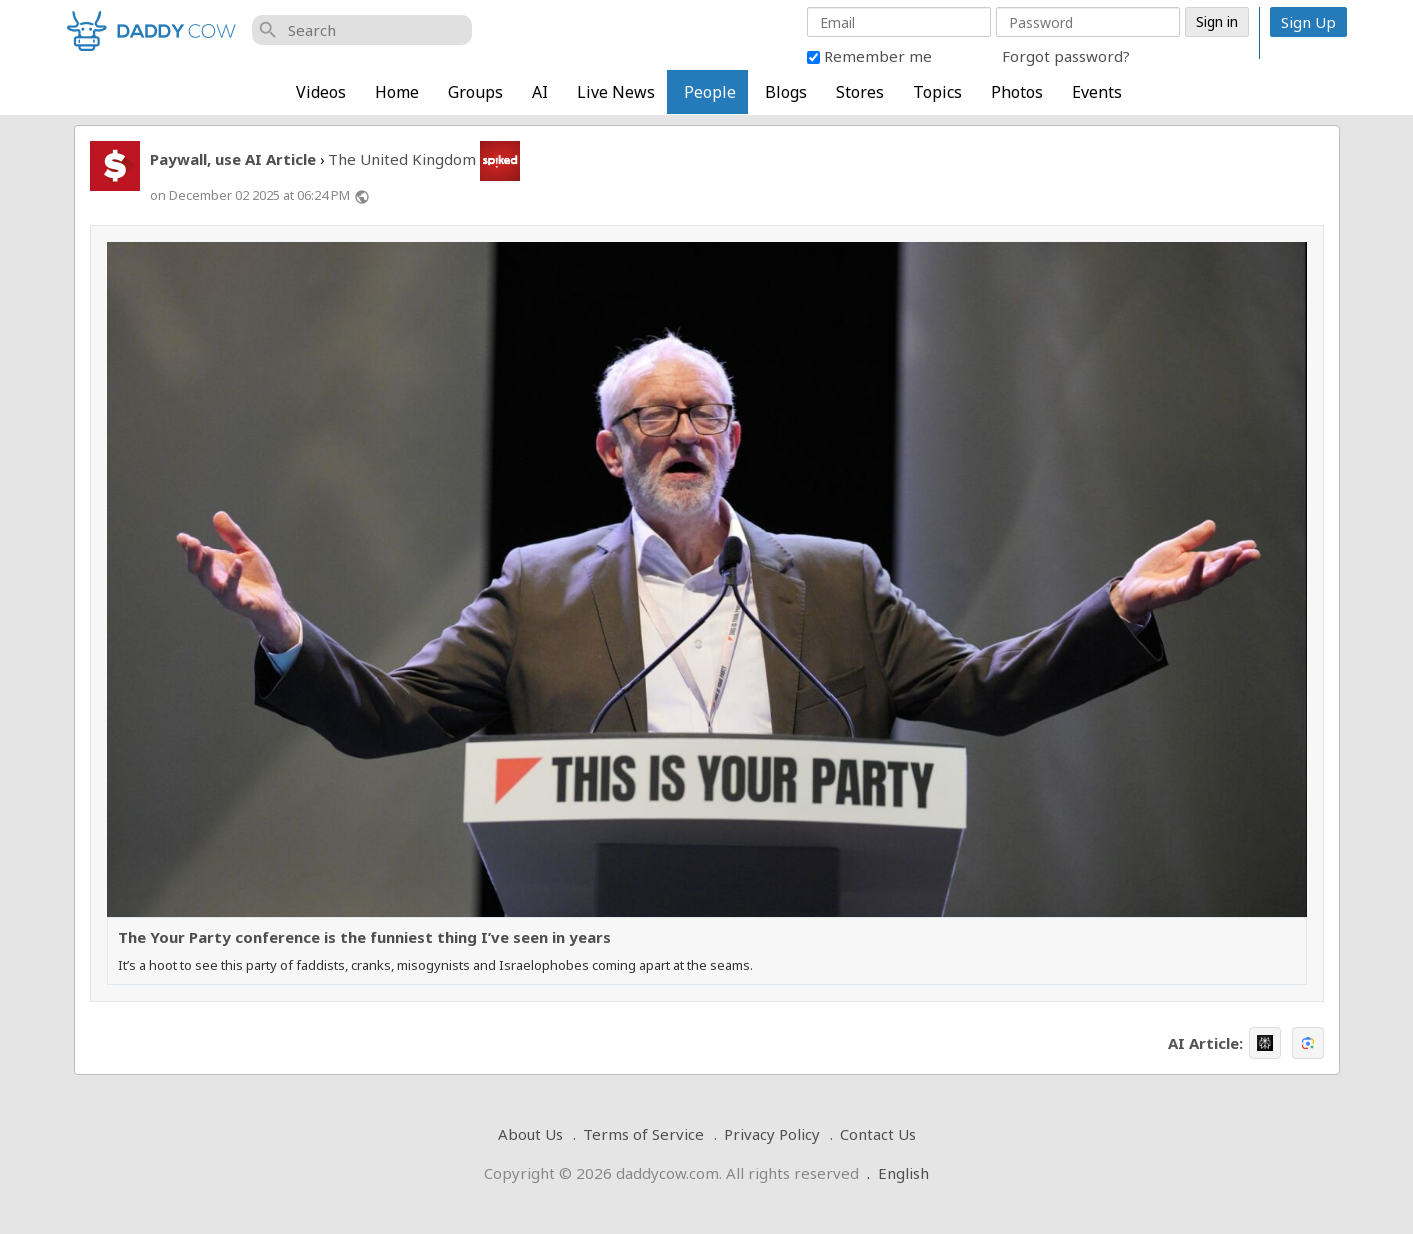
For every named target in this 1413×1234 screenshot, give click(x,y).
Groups (475, 92)
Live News (616, 92)
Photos (1017, 92)
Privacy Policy (772, 1134)
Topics (937, 92)
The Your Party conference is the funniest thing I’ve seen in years (364, 937)
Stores (860, 92)
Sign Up (1308, 22)
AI (540, 92)
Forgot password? (1066, 56)
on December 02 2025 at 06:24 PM (250, 195)
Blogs (786, 92)
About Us (530, 1134)
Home (397, 92)
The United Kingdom (402, 159)
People (710, 92)
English (903, 1173)
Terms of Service (643, 1134)
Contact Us (878, 1134)
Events (1097, 92)
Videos (321, 92)
